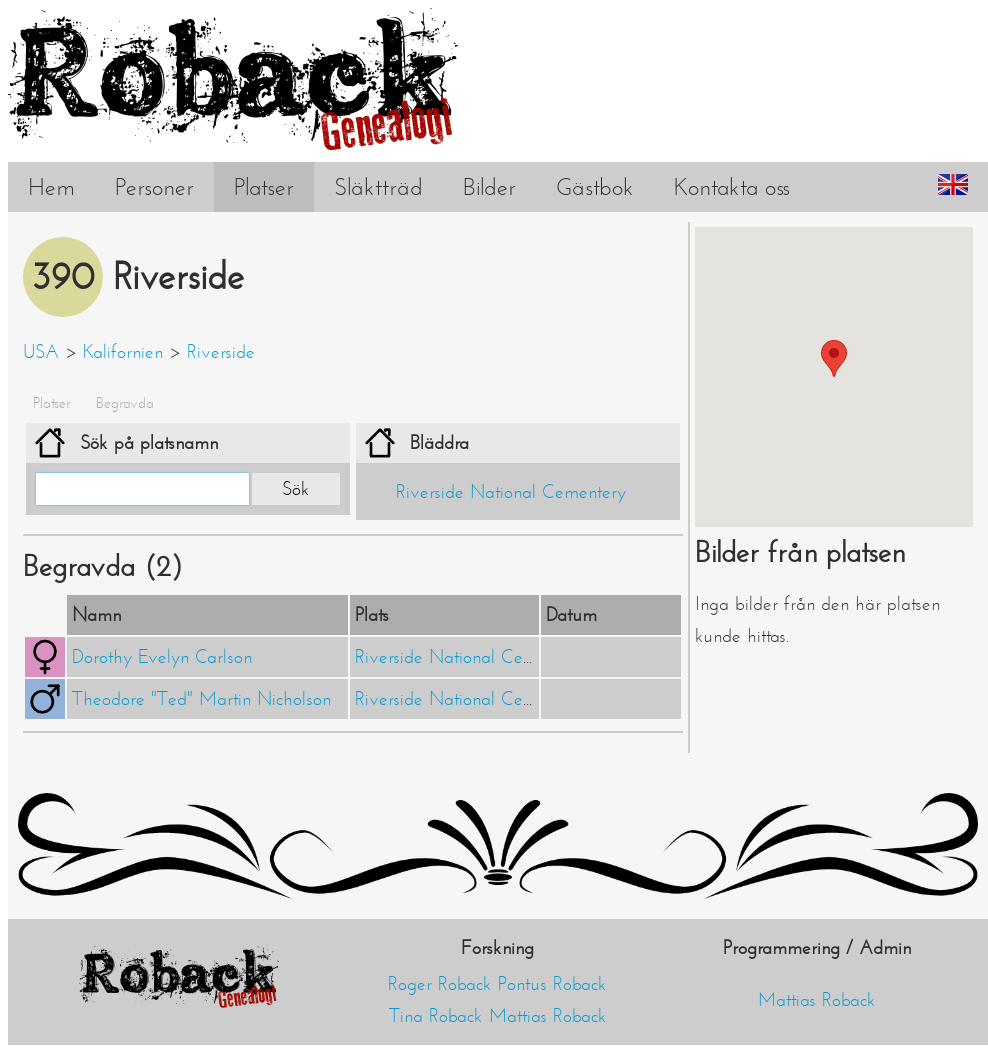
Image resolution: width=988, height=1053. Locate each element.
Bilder (489, 187)
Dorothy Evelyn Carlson (162, 657)
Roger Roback (440, 984)
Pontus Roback (552, 984)
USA (41, 352)
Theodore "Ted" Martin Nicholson (201, 699)
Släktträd (378, 187)
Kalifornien (123, 352)
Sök (296, 489)
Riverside (221, 352)
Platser (264, 187)
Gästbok (595, 187)
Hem (51, 187)
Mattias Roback (548, 1016)
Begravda (125, 403)
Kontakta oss (732, 187)
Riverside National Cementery (511, 492)
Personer (154, 187)
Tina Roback (436, 1016)
